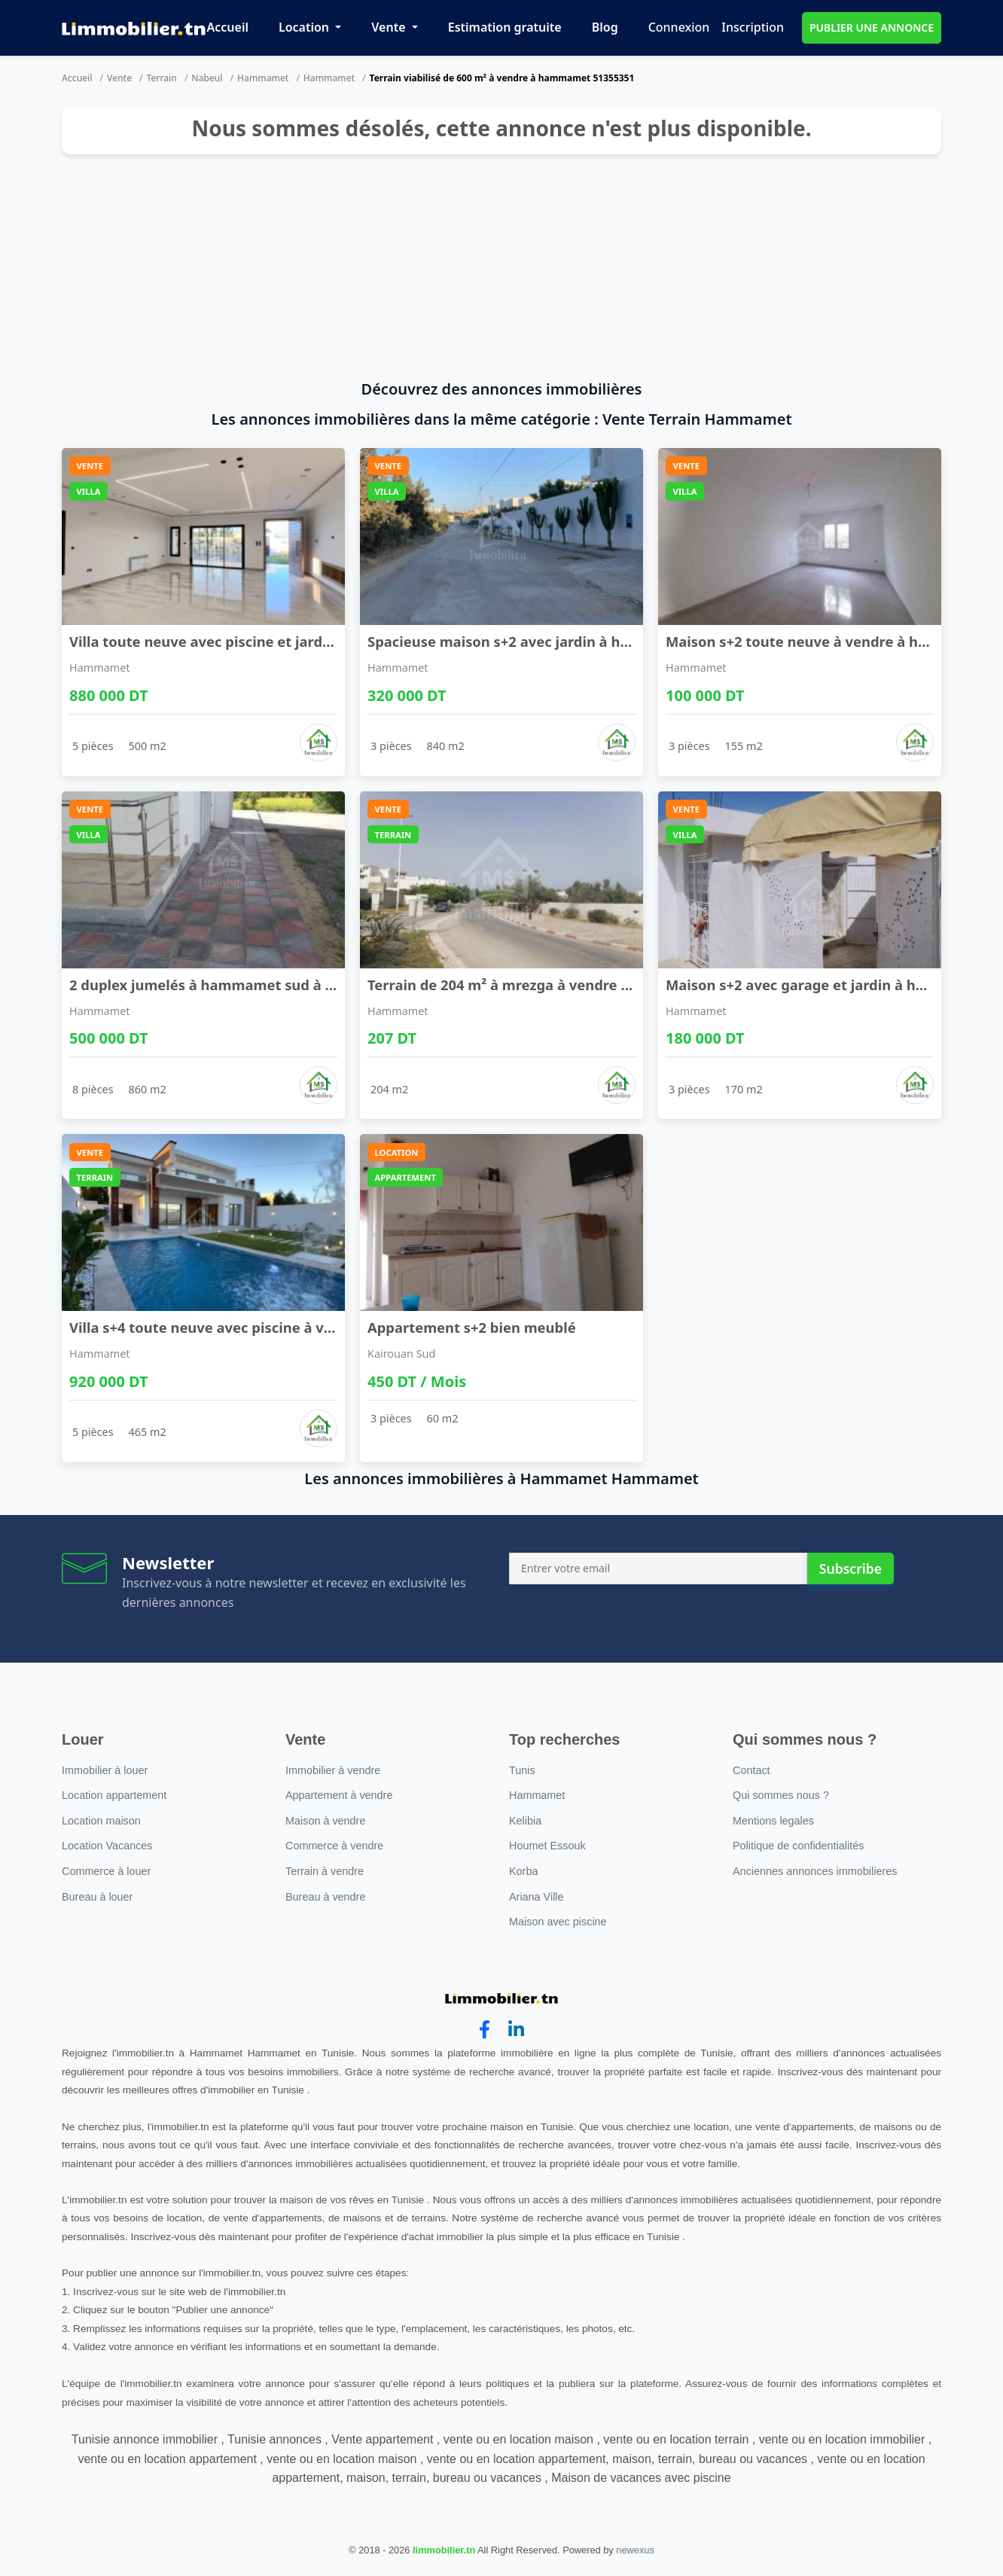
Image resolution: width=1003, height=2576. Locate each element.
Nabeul (206, 78)
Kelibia (525, 1821)
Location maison (101, 1821)
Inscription (752, 27)
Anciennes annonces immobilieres (815, 1871)
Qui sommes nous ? (781, 1795)
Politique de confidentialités (798, 1846)
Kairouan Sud (401, 1353)
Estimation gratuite (505, 27)
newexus (635, 2550)
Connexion (679, 27)
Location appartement (114, 1795)
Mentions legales (773, 1821)
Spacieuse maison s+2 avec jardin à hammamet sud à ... (557, 641)
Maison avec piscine (558, 1922)
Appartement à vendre (338, 1795)
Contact (751, 1770)
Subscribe (850, 1568)
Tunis (522, 1770)
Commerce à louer (106, 1871)
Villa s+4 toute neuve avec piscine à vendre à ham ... (247, 1327)
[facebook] (484, 2030)
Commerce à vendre (334, 1846)
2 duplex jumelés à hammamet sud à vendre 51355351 (254, 984)
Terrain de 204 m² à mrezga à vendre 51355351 (525, 984)
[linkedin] (516, 2030)
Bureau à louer (97, 1897)
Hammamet (262, 78)
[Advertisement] (501, 267)
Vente (389, 27)
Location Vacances (107, 1846)
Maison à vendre (325, 1821)
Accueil (227, 27)
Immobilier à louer (105, 1770)
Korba (523, 1871)
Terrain (162, 78)
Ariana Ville (536, 1897)
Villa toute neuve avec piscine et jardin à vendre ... (241, 641)
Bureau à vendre (325, 1897)
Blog (605, 27)
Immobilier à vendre (332, 1770)
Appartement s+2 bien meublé (471, 1327)
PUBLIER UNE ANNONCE (871, 27)
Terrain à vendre (324, 1871)
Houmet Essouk (547, 1846)
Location (305, 27)
